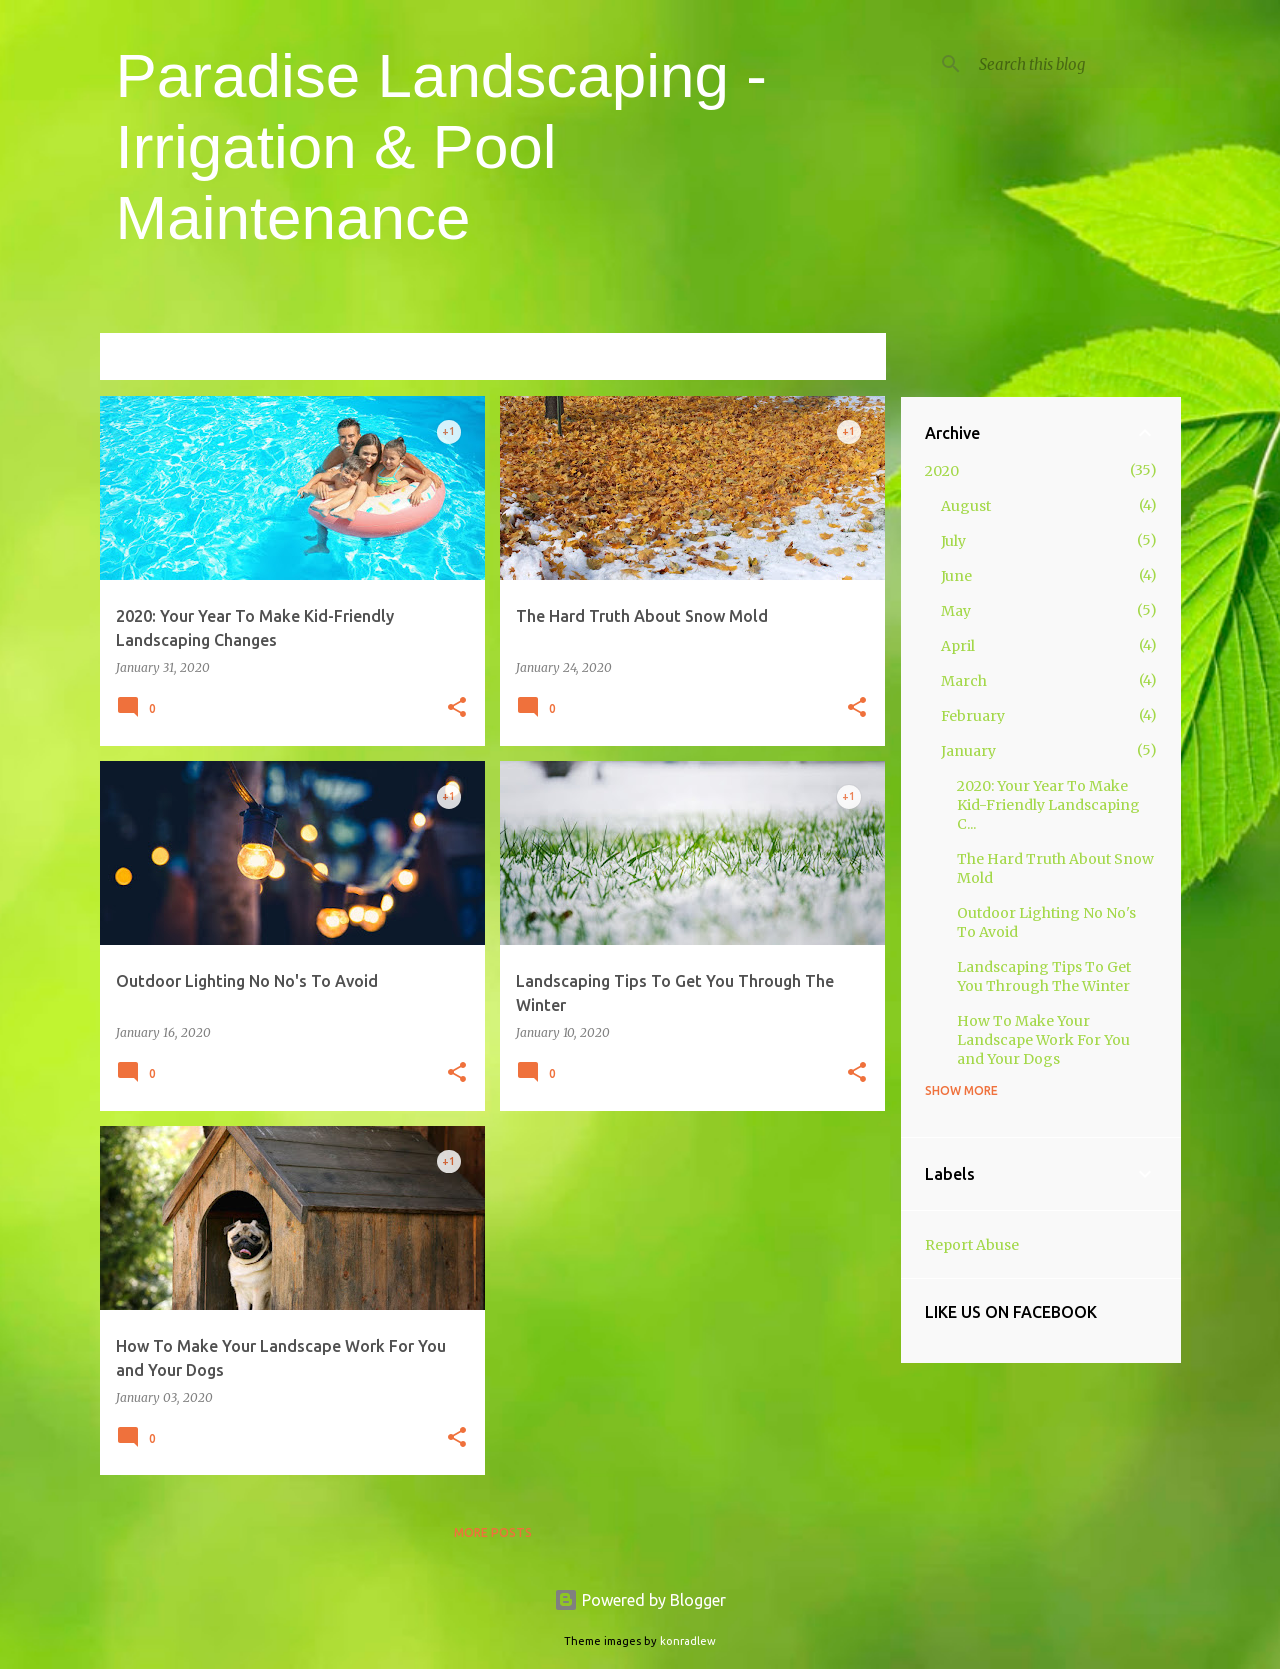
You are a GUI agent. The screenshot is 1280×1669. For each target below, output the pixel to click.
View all (844, 358)
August (966, 506)
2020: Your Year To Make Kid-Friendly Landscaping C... (1048, 805)
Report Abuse (972, 1245)
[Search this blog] (1076, 64)
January (968, 751)
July (953, 541)
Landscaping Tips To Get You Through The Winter (1044, 976)
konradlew (688, 1641)
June (956, 576)
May (956, 611)
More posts (493, 1532)
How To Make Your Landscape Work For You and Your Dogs (1043, 1040)
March (964, 681)
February (973, 716)
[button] (457, 708)
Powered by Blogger (640, 1600)
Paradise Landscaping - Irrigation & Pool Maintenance (441, 146)
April (958, 646)
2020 (942, 471)
